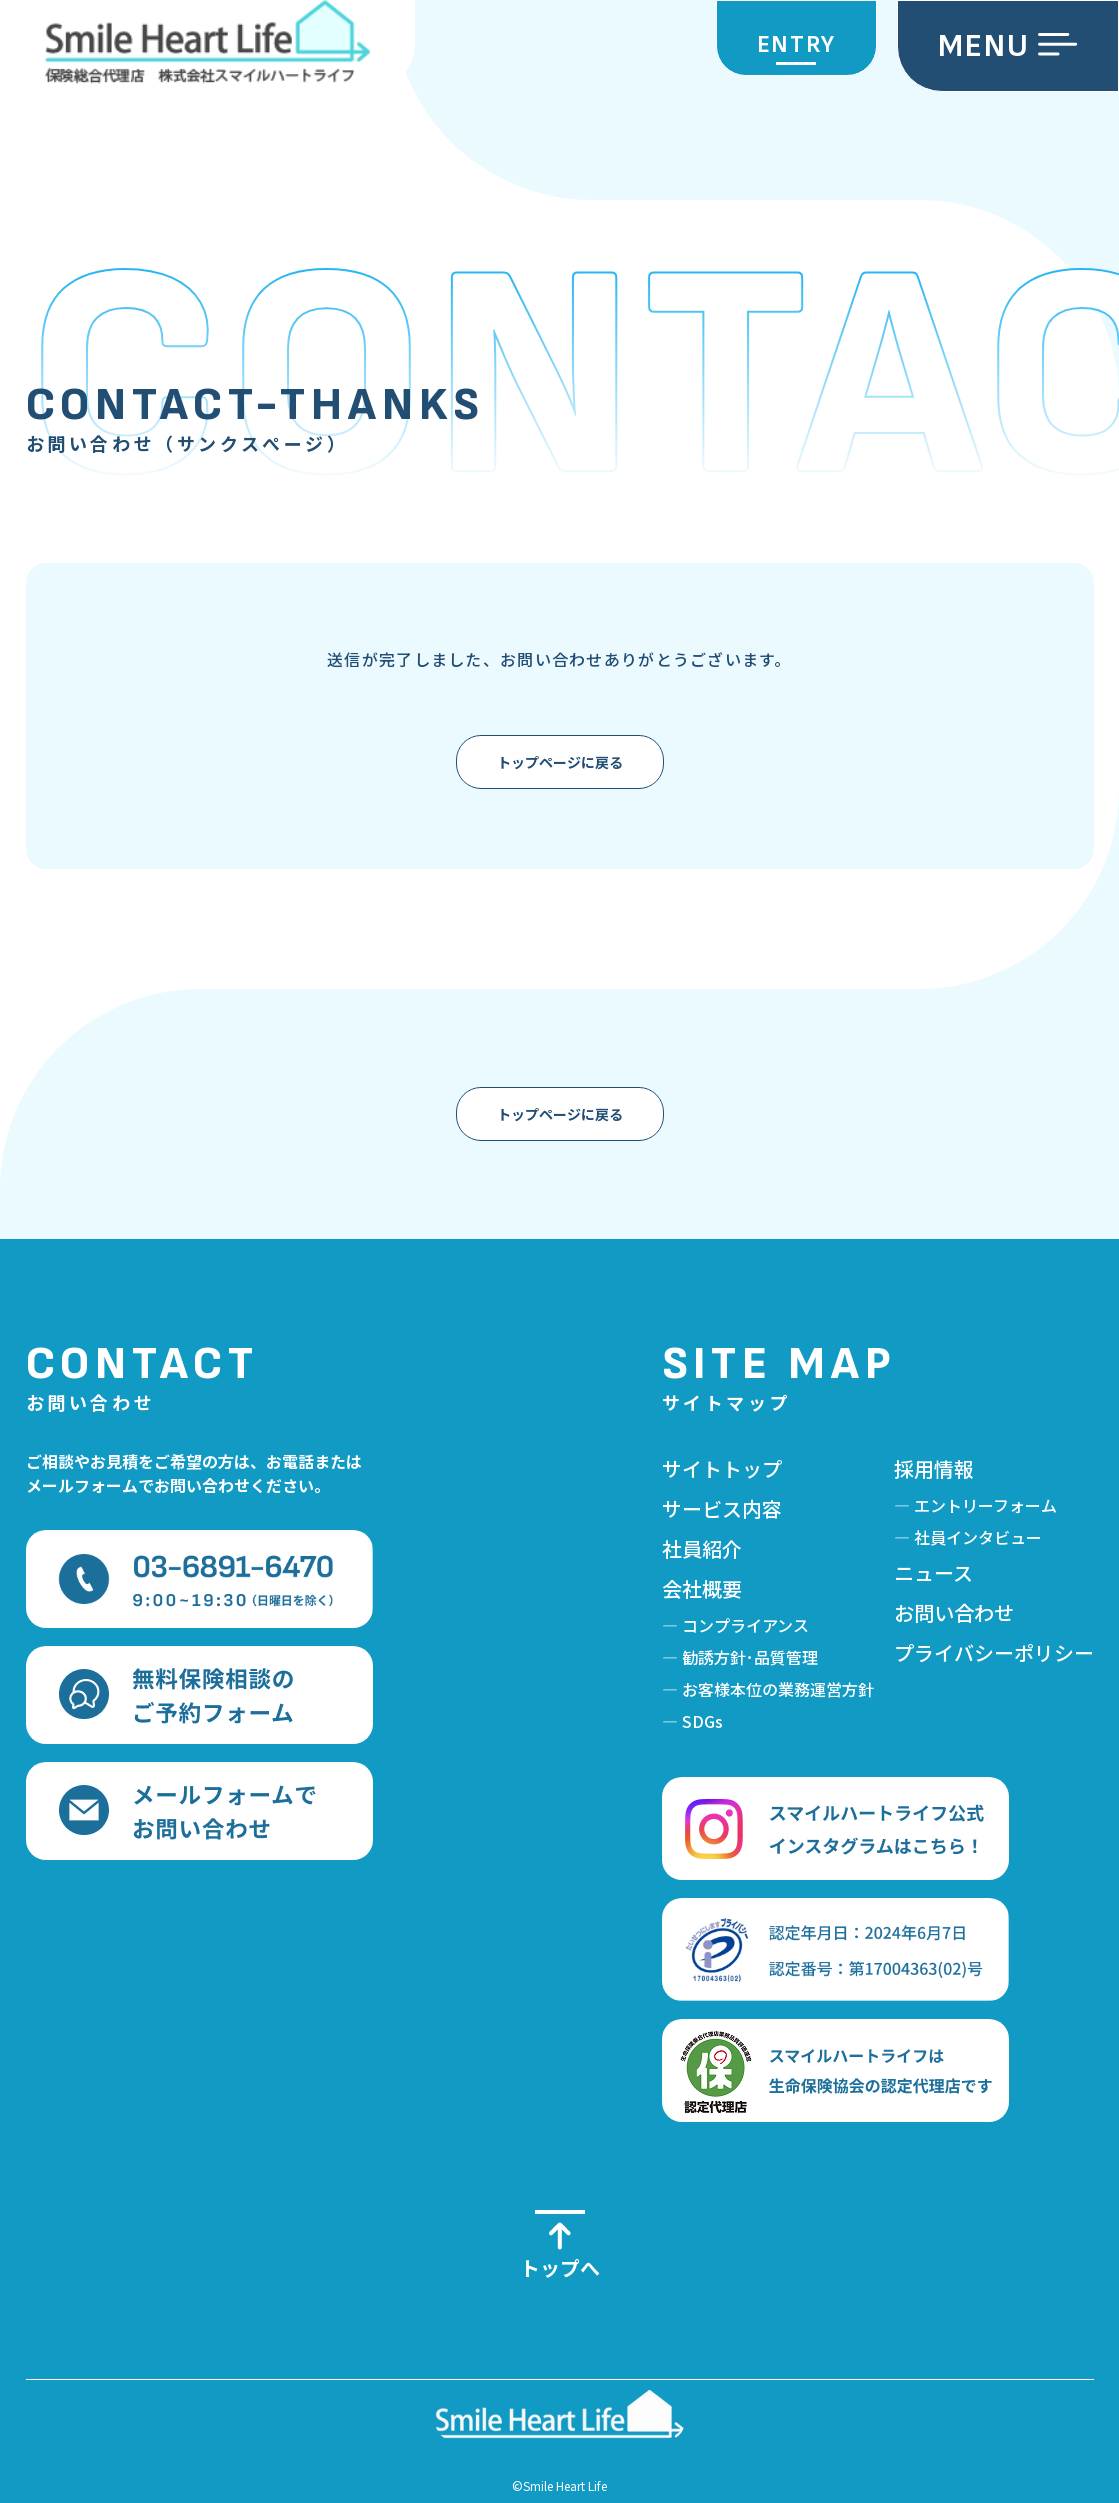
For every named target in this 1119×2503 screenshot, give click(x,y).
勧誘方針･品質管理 (750, 1657)
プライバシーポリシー (994, 1652)
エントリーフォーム (985, 1505)
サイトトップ (722, 1468)
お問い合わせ (954, 1612)
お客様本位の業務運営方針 (778, 1689)
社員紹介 (702, 1548)
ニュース (933, 1572)
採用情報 (934, 1468)
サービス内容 (722, 1508)
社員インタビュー (978, 1537)
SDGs (702, 1721)
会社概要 (702, 1588)
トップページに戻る (560, 762)
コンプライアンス (745, 1625)
